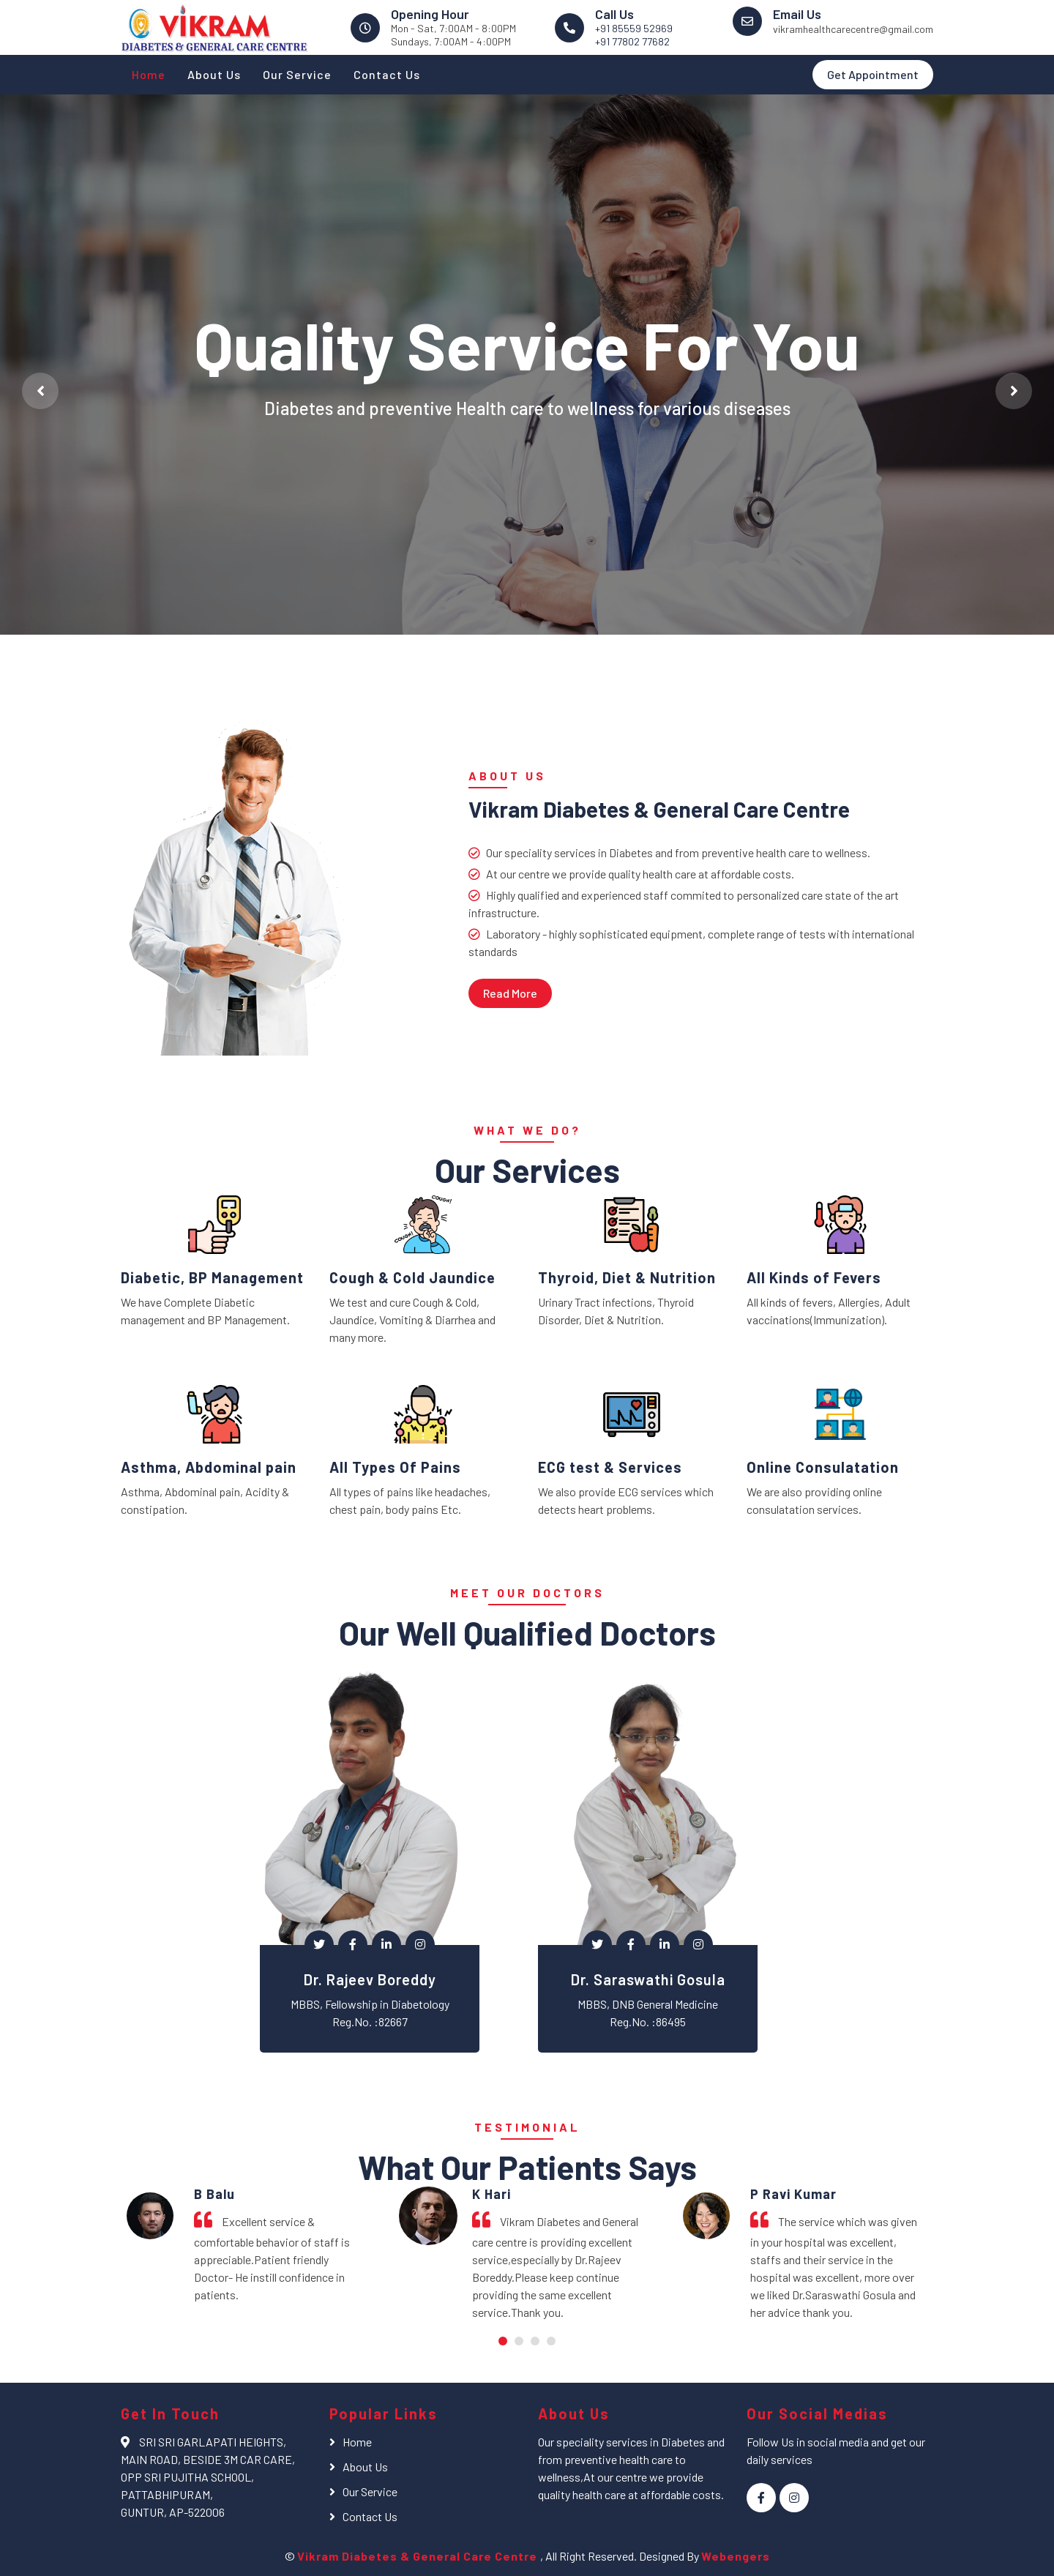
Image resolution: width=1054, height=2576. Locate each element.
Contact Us (387, 74)
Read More (510, 993)
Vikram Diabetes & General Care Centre (418, 2556)
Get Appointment (873, 74)
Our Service (297, 74)
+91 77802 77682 (632, 41)
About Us (214, 74)
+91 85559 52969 (634, 28)
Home (148, 74)
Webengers (735, 2556)
